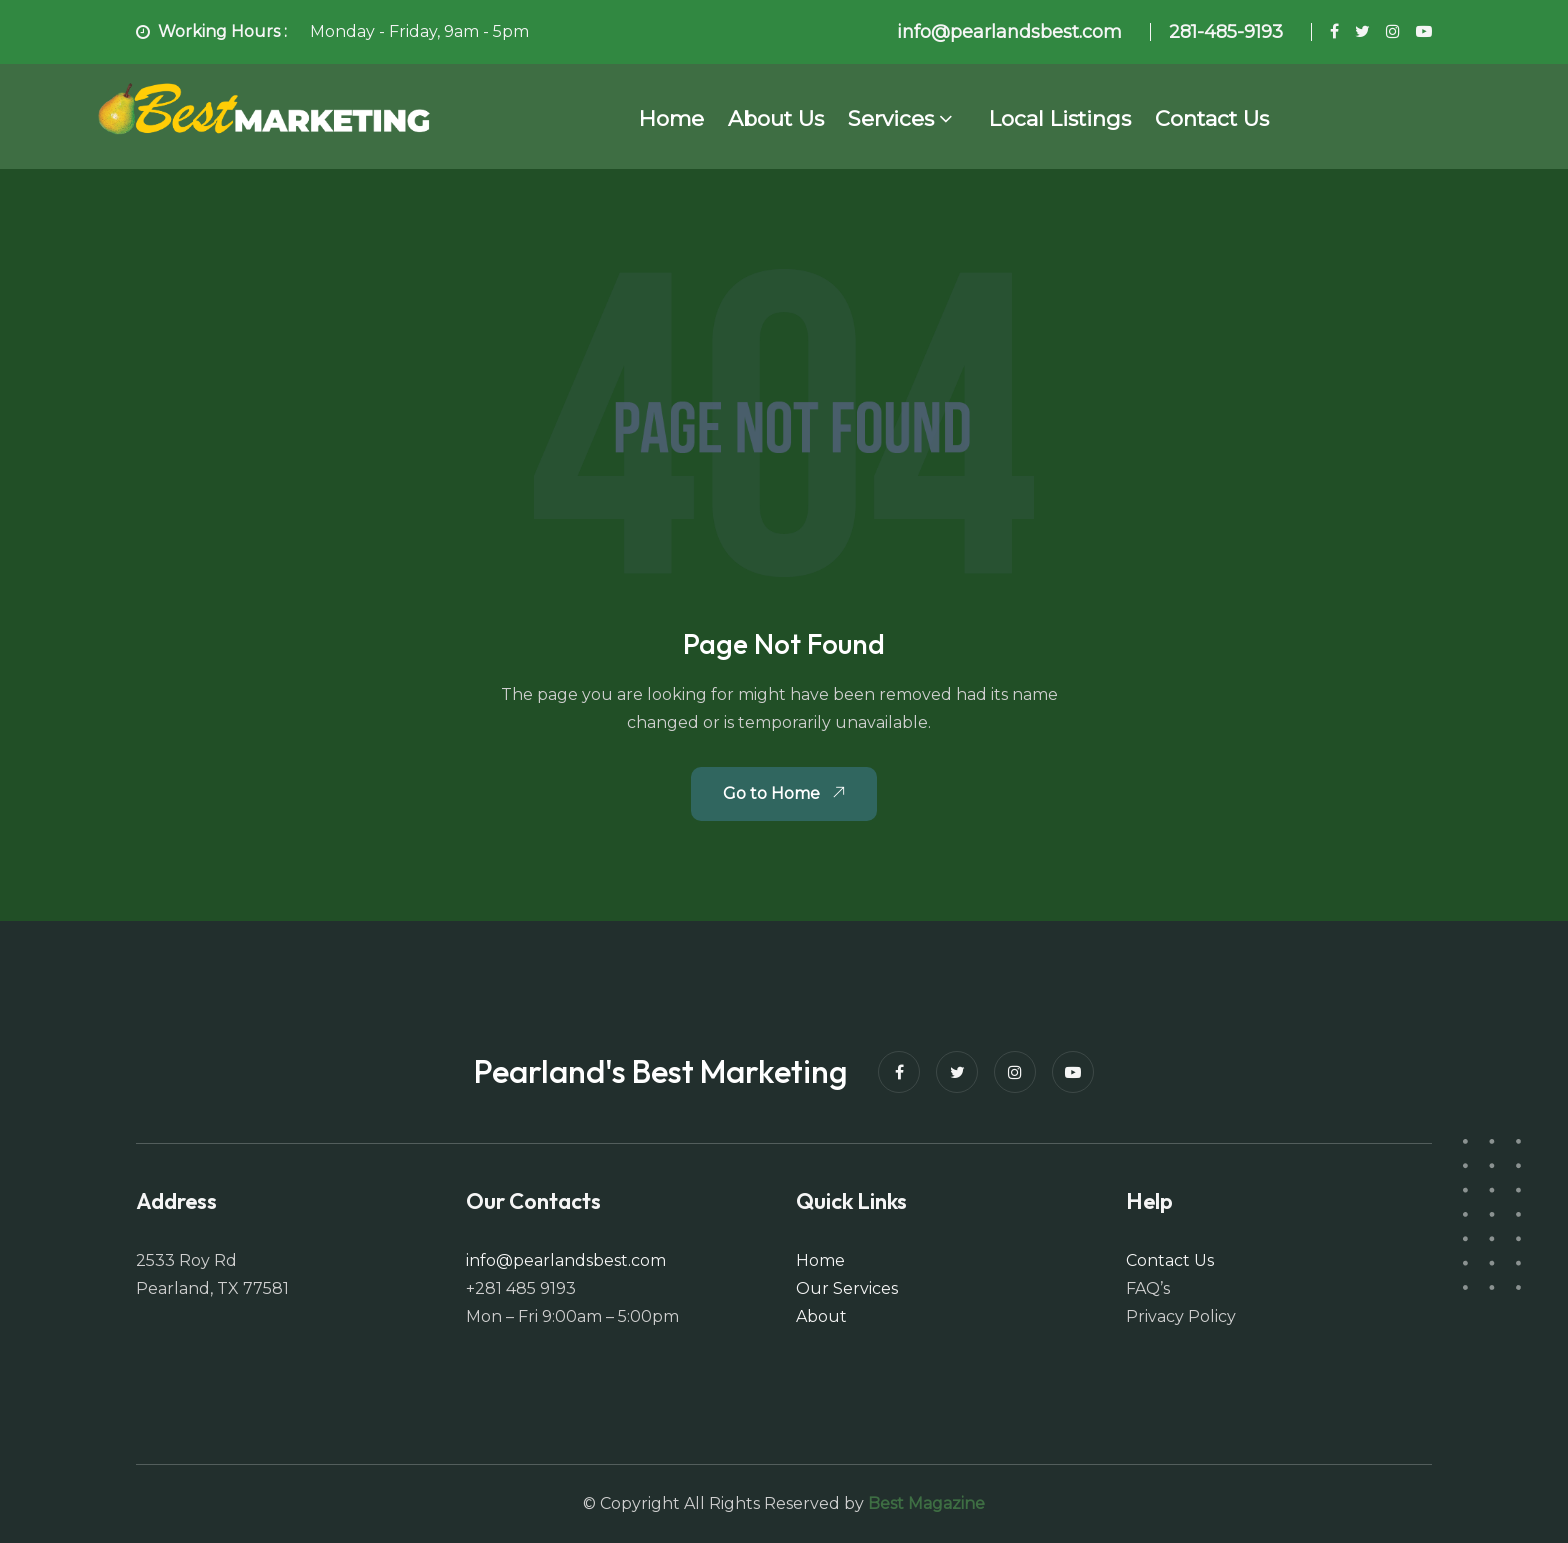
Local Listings (1060, 118)
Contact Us (1212, 118)
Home (671, 118)
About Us (776, 118)
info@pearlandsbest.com (566, 1260)
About (821, 1316)
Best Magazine (926, 1503)
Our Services (847, 1288)
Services (891, 118)
